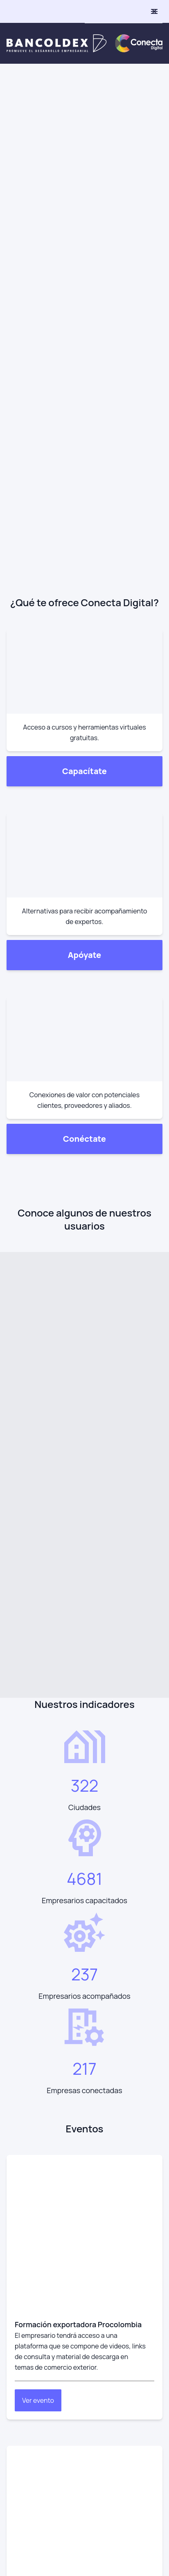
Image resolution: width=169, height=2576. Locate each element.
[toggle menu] (154, 11)
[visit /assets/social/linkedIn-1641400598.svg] (81, 1984)
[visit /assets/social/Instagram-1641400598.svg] (13, 1984)
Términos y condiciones (41, 2267)
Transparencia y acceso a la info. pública (65, 2355)
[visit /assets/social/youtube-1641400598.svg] (58, 1984)
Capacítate (84, 179)
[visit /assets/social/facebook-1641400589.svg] (36, 1984)
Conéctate (84, 377)
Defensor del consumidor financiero (59, 2338)
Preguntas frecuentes (39, 2285)
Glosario (19, 2303)
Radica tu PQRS (29, 2320)
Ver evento (38, 1483)
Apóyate (84, 278)
